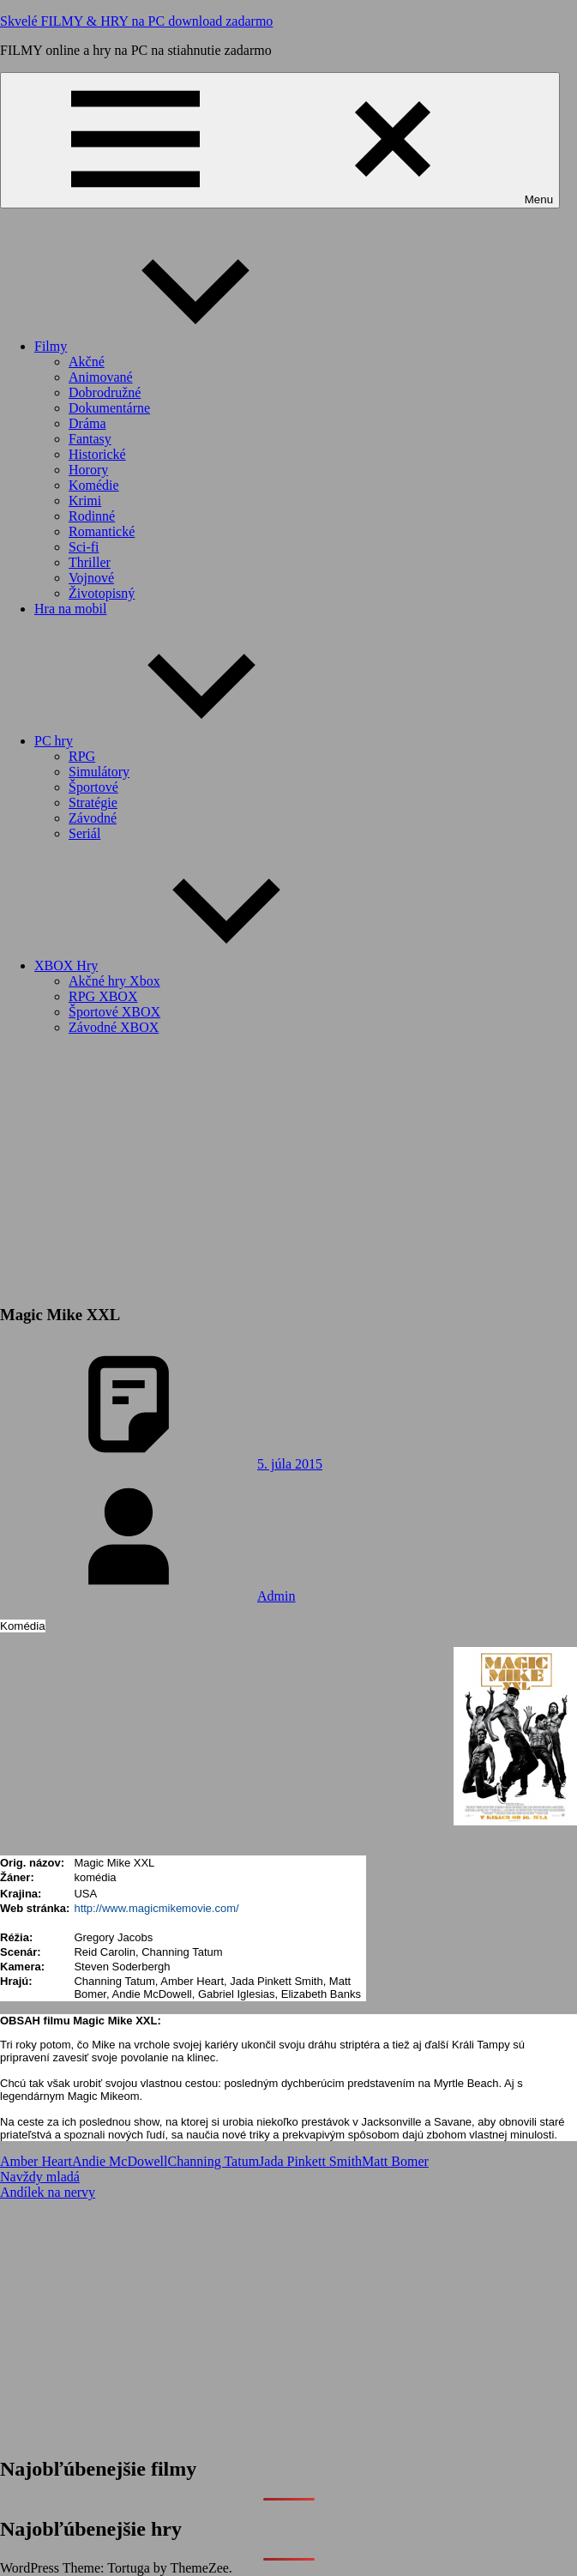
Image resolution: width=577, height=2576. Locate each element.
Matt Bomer (395, 2161)
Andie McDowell (120, 2161)
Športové (93, 787)
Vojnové (91, 577)
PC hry (182, 740)
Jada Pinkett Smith (310, 2161)
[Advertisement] (288, 1169)
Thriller (90, 562)
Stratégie (93, 802)
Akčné (87, 361)
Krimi (85, 500)
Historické (97, 454)
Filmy (179, 346)
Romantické (102, 531)
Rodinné (92, 516)
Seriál (84, 833)
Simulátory (99, 771)
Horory (88, 469)
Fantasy (90, 438)
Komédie (94, 485)
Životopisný (102, 593)
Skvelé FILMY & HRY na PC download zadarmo (136, 21)
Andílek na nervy (47, 2192)
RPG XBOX (103, 996)
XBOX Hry (194, 965)
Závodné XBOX (114, 1027)
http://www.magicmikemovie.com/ (156, 1908)
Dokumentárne (109, 408)
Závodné (93, 818)
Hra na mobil (70, 608)
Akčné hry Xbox (114, 981)
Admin (276, 1596)
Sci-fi (84, 547)
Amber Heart (36, 2161)
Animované (101, 377)
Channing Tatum (214, 2161)
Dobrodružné (105, 392)
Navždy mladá (40, 2176)
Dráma (87, 423)
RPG (82, 756)
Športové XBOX (114, 1011)
